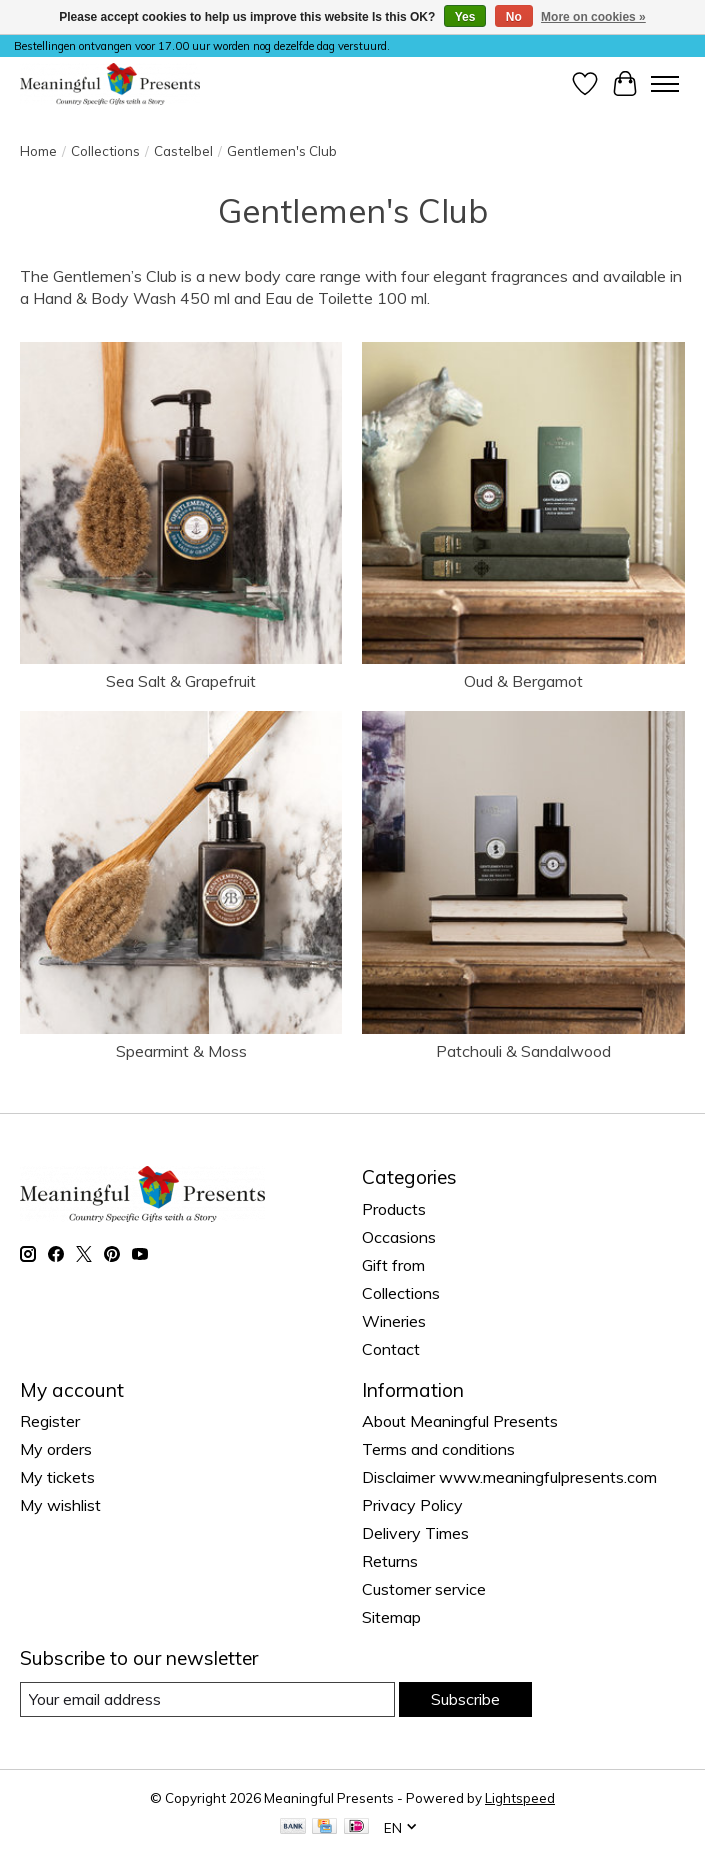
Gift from (393, 1265)
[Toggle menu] (665, 84)
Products (394, 1209)
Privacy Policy (412, 1505)
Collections (105, 151)
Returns (390, 1561)
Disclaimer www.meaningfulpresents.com (509, 1477)
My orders (56, 1449)
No (514, 17)
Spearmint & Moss (181, 1051)
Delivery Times (415, 1533)
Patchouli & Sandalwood (523, 1051)
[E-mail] (207, 1699)
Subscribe (465, 1699)
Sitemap (391, 1617)
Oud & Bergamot (523, 681)
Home (38, 151)
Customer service (424, 1589)
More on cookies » (593, 17)
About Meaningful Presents (460, 1421)
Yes (465, 17)
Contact (391, 1349)
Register (50, 1421)
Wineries (394, 1321)
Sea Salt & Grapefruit (181, 681)
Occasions (399, 1237)
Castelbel (183, 151)
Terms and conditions (438, 1449)
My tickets (57, 1477)
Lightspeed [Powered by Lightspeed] (520, 1798)
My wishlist (60, 1505)
